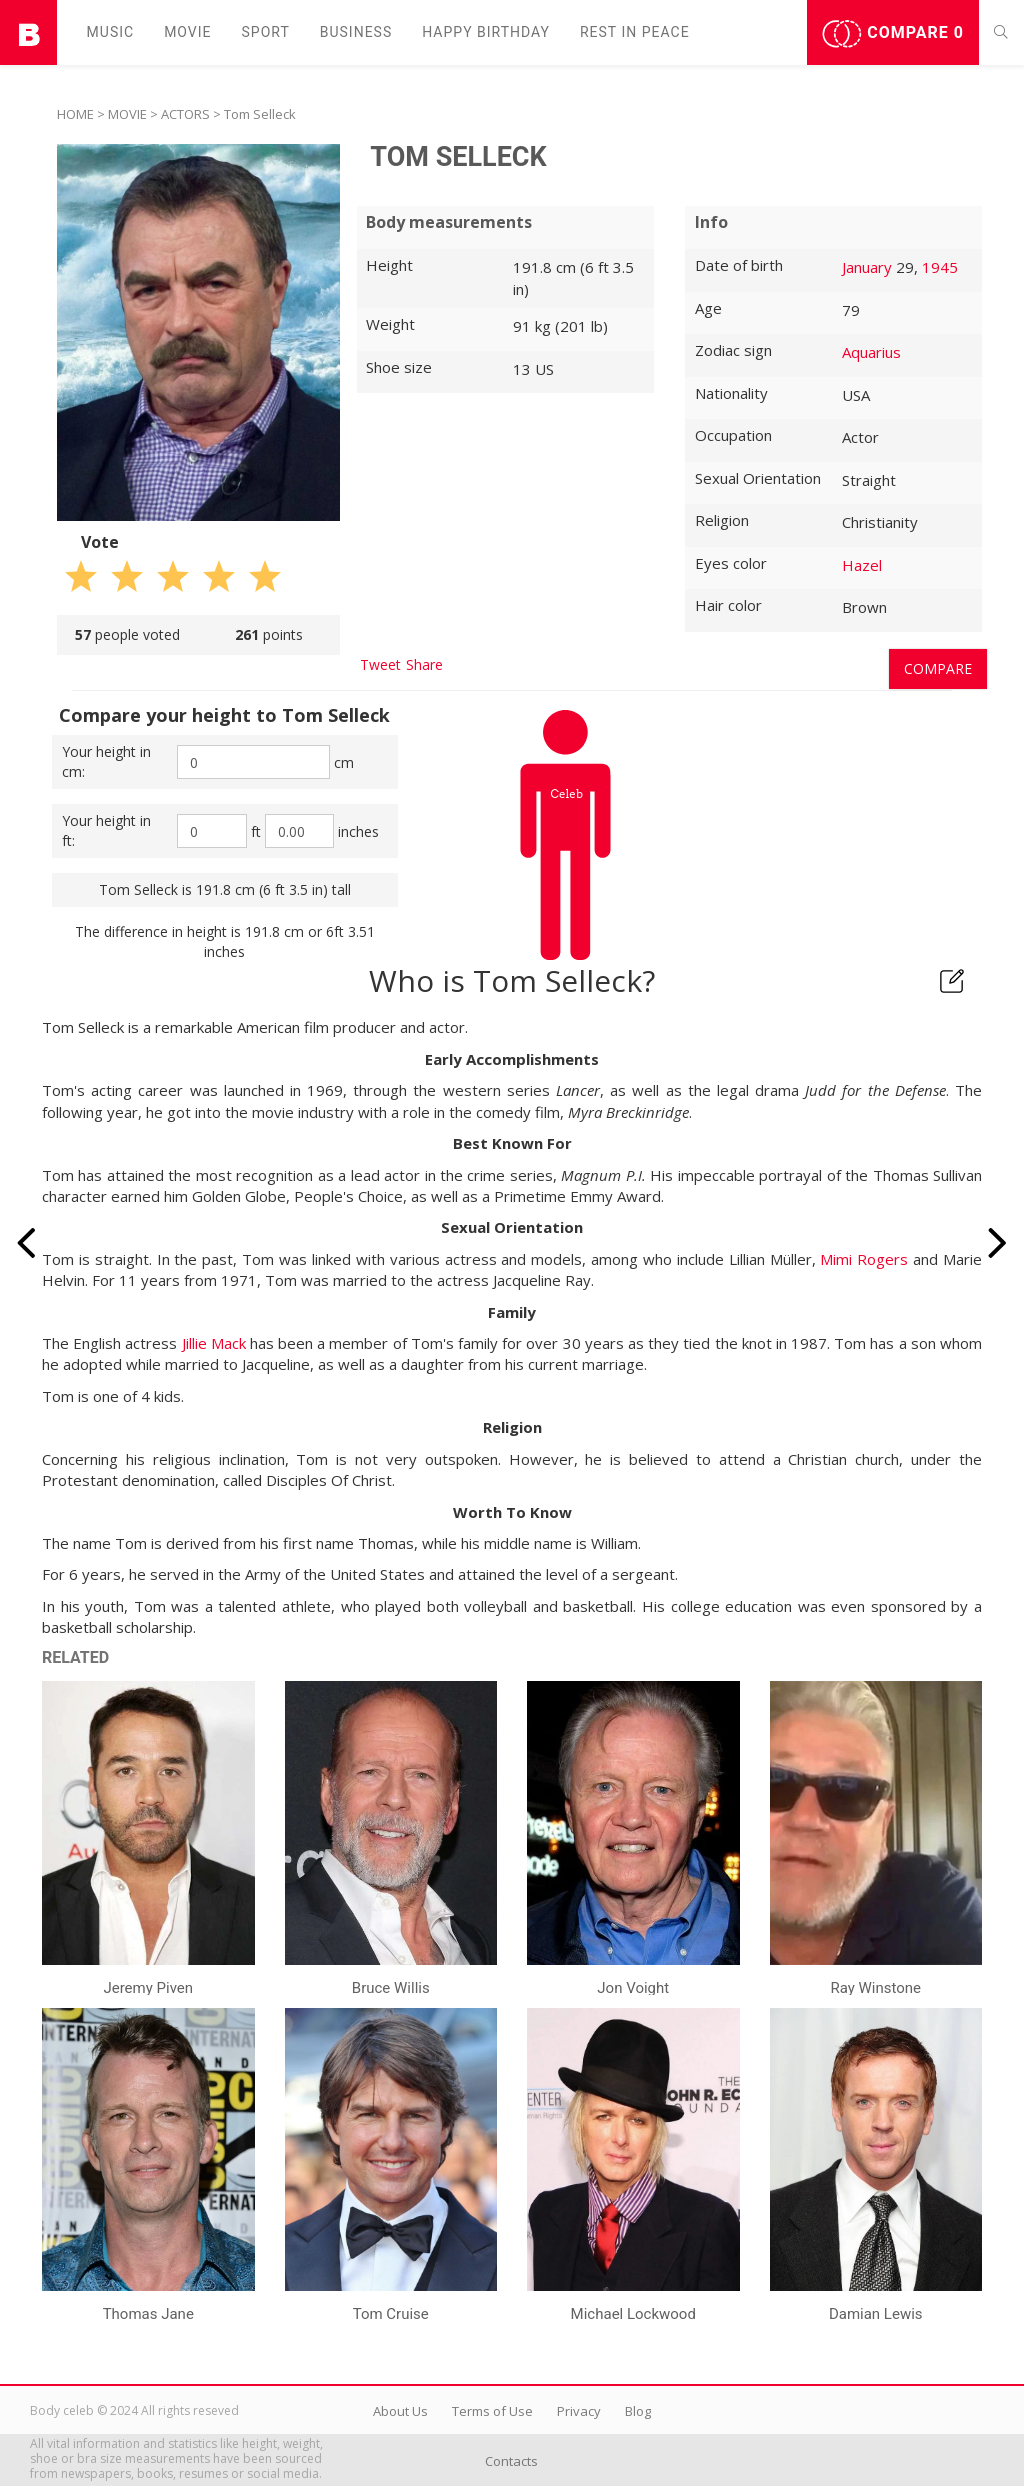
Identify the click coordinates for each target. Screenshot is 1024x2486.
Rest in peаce (635, 32)
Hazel (862, 565)
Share (424, 664)
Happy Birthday (486, 32)
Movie (187, 32)
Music (111, 32)
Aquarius (871, 352)
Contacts (511, 2461)
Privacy (579, 2411)
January (867, 267)
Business (356, 32)
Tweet (380, 664)
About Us (400, 2411)
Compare (893, 34)
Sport (266, 32)
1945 (940, 267)
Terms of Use (492, 2411)
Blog (638, 2411)
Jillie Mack (214, 1343)
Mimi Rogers (864, 1259)
